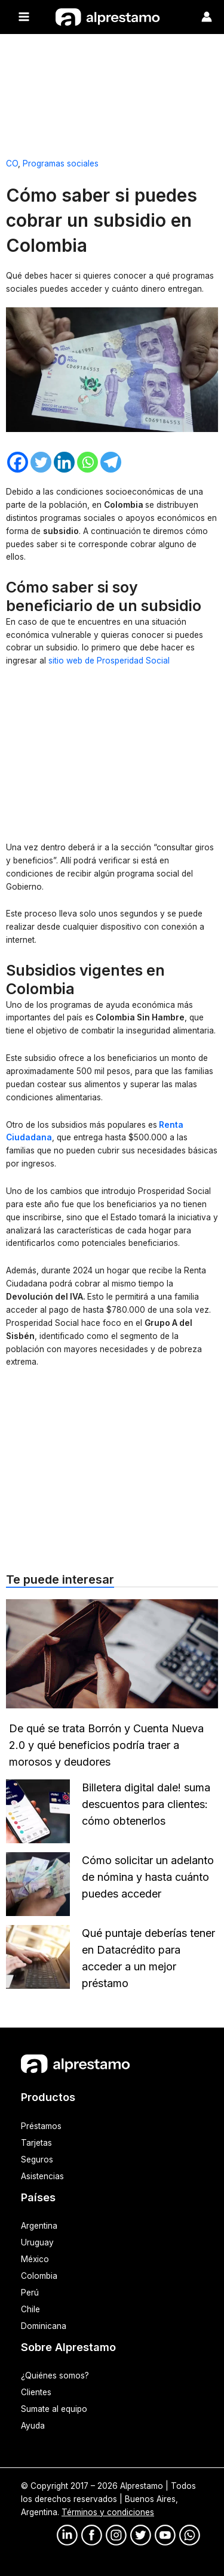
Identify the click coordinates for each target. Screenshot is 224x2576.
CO (12, 163)
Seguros (37, 2159)
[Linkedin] (64, 462)
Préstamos (41, 2126)
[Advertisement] (112, 90)
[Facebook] (17, 462)
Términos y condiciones (108, 2512)
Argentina (39, 2226)
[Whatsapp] (87, 462)
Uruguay (37, 2242)
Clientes (36, 2392)
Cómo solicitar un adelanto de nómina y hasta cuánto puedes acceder (148, 1877)
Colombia (39, 2276)
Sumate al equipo (54, 2409)
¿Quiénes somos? (55, 2375)
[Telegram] (110, 462)
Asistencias (42, 2176)
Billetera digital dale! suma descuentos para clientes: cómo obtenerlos (146, 1804)
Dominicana (43, 2326)
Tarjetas (36, 2143)
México (35, 2259)
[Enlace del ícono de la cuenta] (206, 16)
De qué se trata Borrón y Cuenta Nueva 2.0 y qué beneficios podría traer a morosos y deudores (106, 1745)
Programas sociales (61, 163)
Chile (30, 2309)
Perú (30, 2292)
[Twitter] (40, 462)
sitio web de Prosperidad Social (109, 660)
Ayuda (33, 2425)
